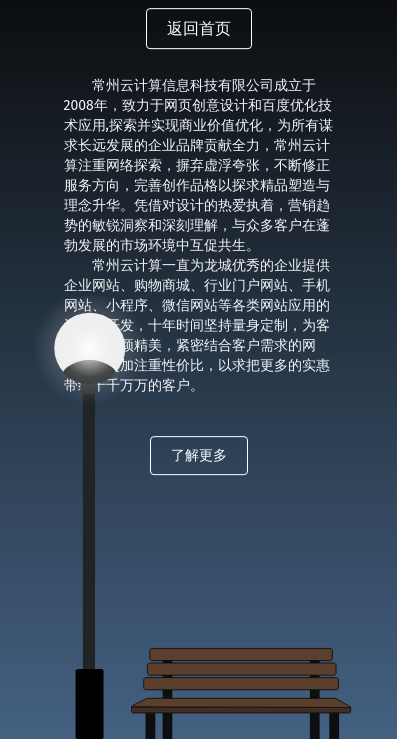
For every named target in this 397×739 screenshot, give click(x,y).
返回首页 (199, 28)
